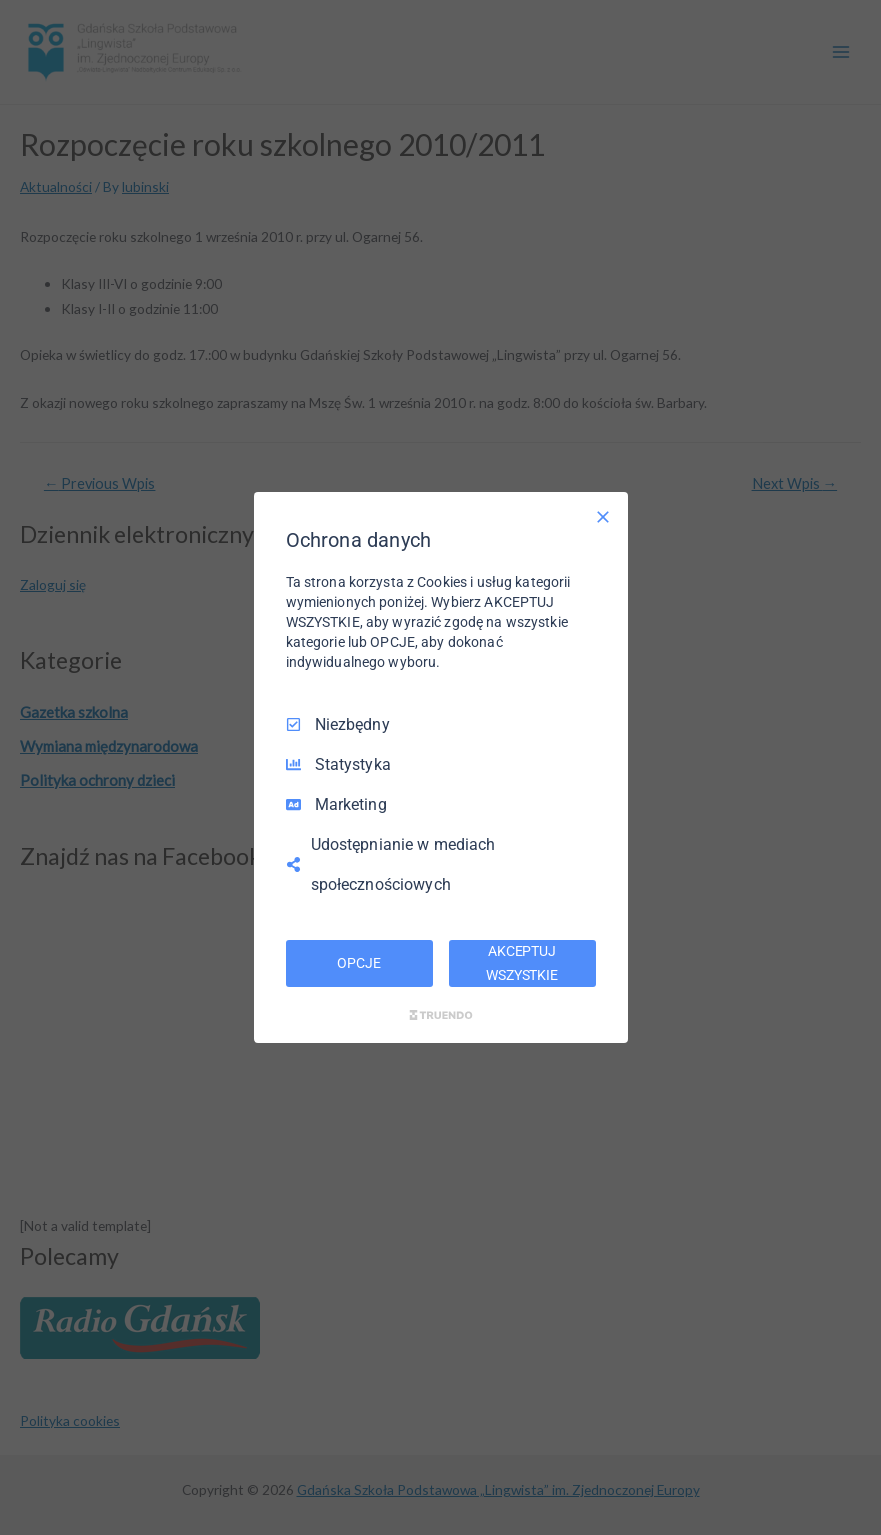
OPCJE (358, 963)
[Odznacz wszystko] (603, 517)
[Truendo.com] (441, 1015)
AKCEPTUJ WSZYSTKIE (522, 963)
